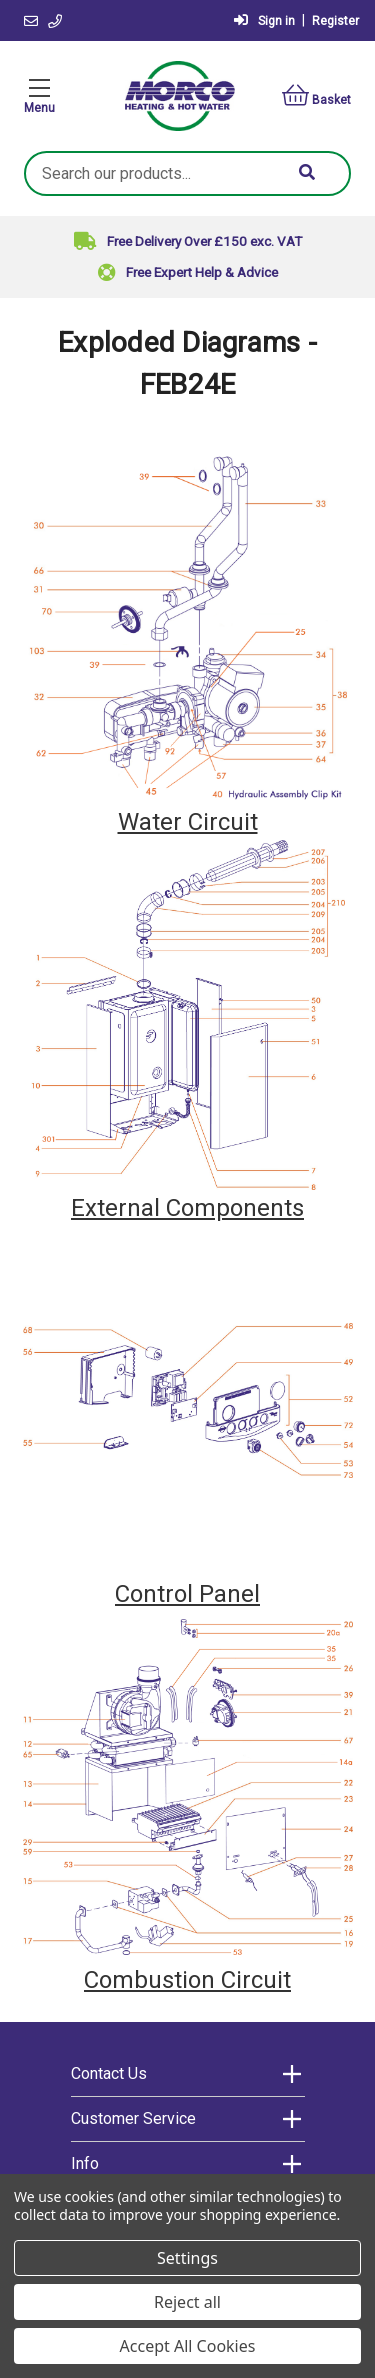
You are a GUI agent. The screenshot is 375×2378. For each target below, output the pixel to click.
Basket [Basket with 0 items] (316, 95)
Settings (187, 2258)
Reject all (187, 2302)
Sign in (264, 20)
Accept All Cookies (188, 2346)
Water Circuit (188, 822)
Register (335, 21)
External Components (187, 1208)
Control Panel (187, 1594)
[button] (188, 629)
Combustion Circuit (187, 1980)
